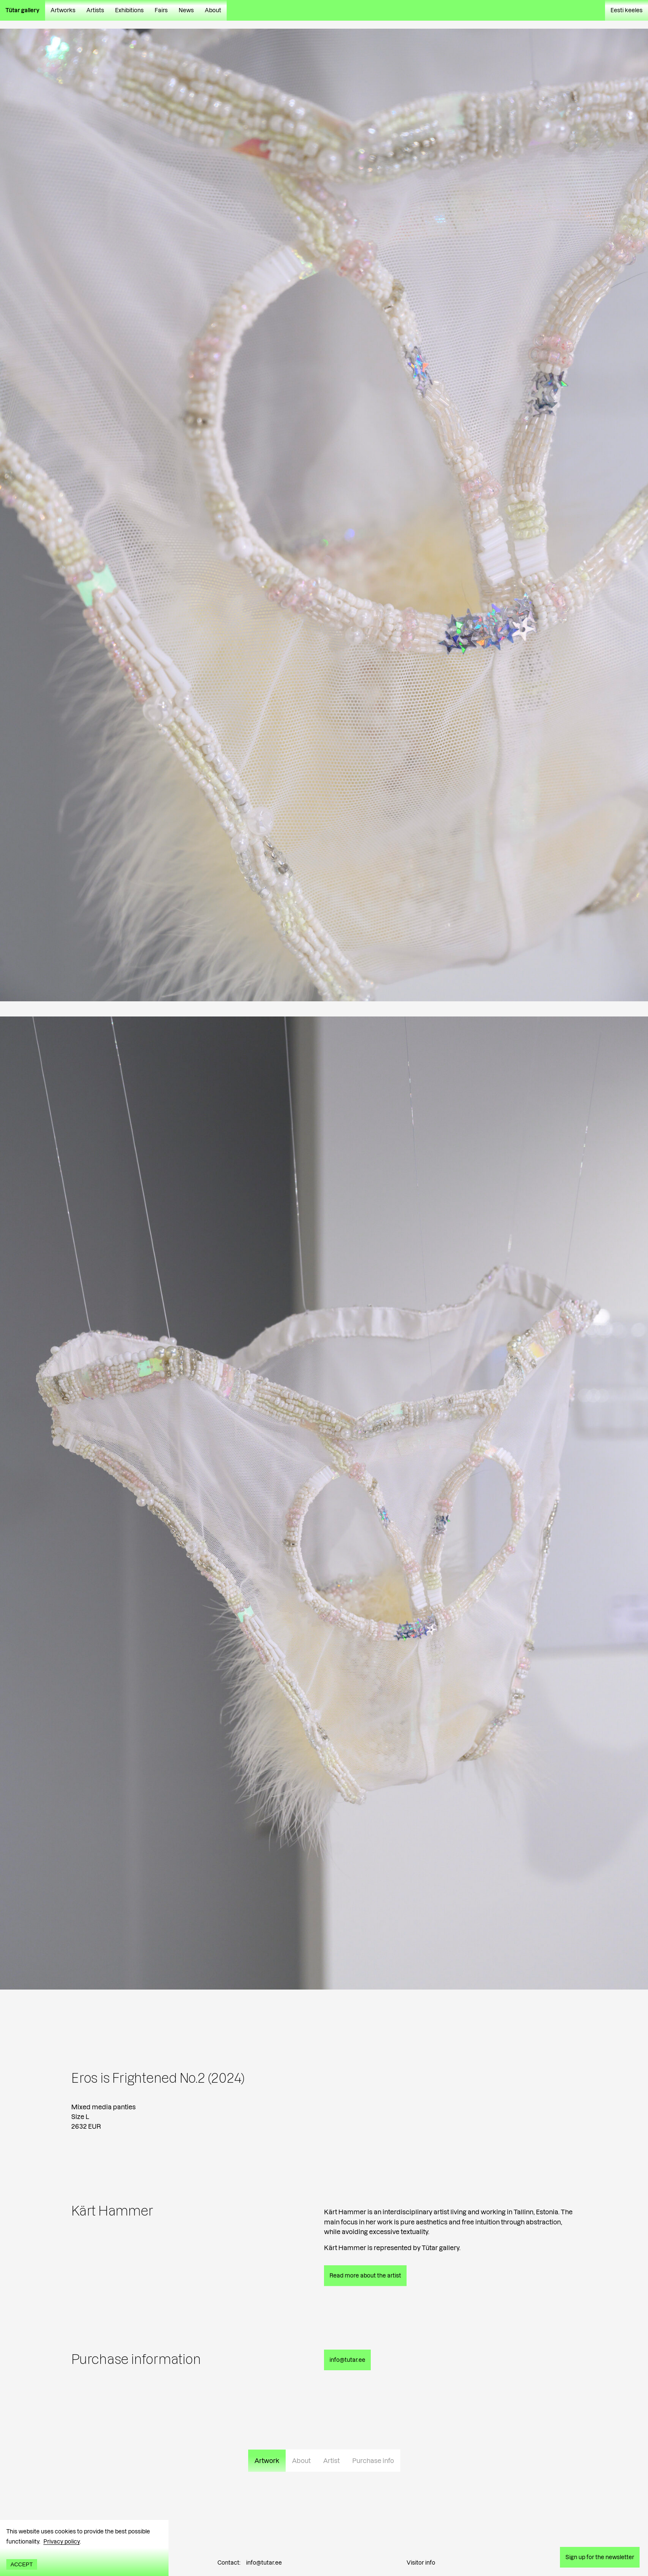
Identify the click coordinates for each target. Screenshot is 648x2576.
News (186, 10)
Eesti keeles (627, 10)
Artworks (63, 10)
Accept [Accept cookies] (22, 2564)
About (213, 10)
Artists (95, 10)
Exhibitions (129, 10)
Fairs (161, 10)
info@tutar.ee (264, 2562)
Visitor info (421, 2562)
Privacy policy (61, 2541)
